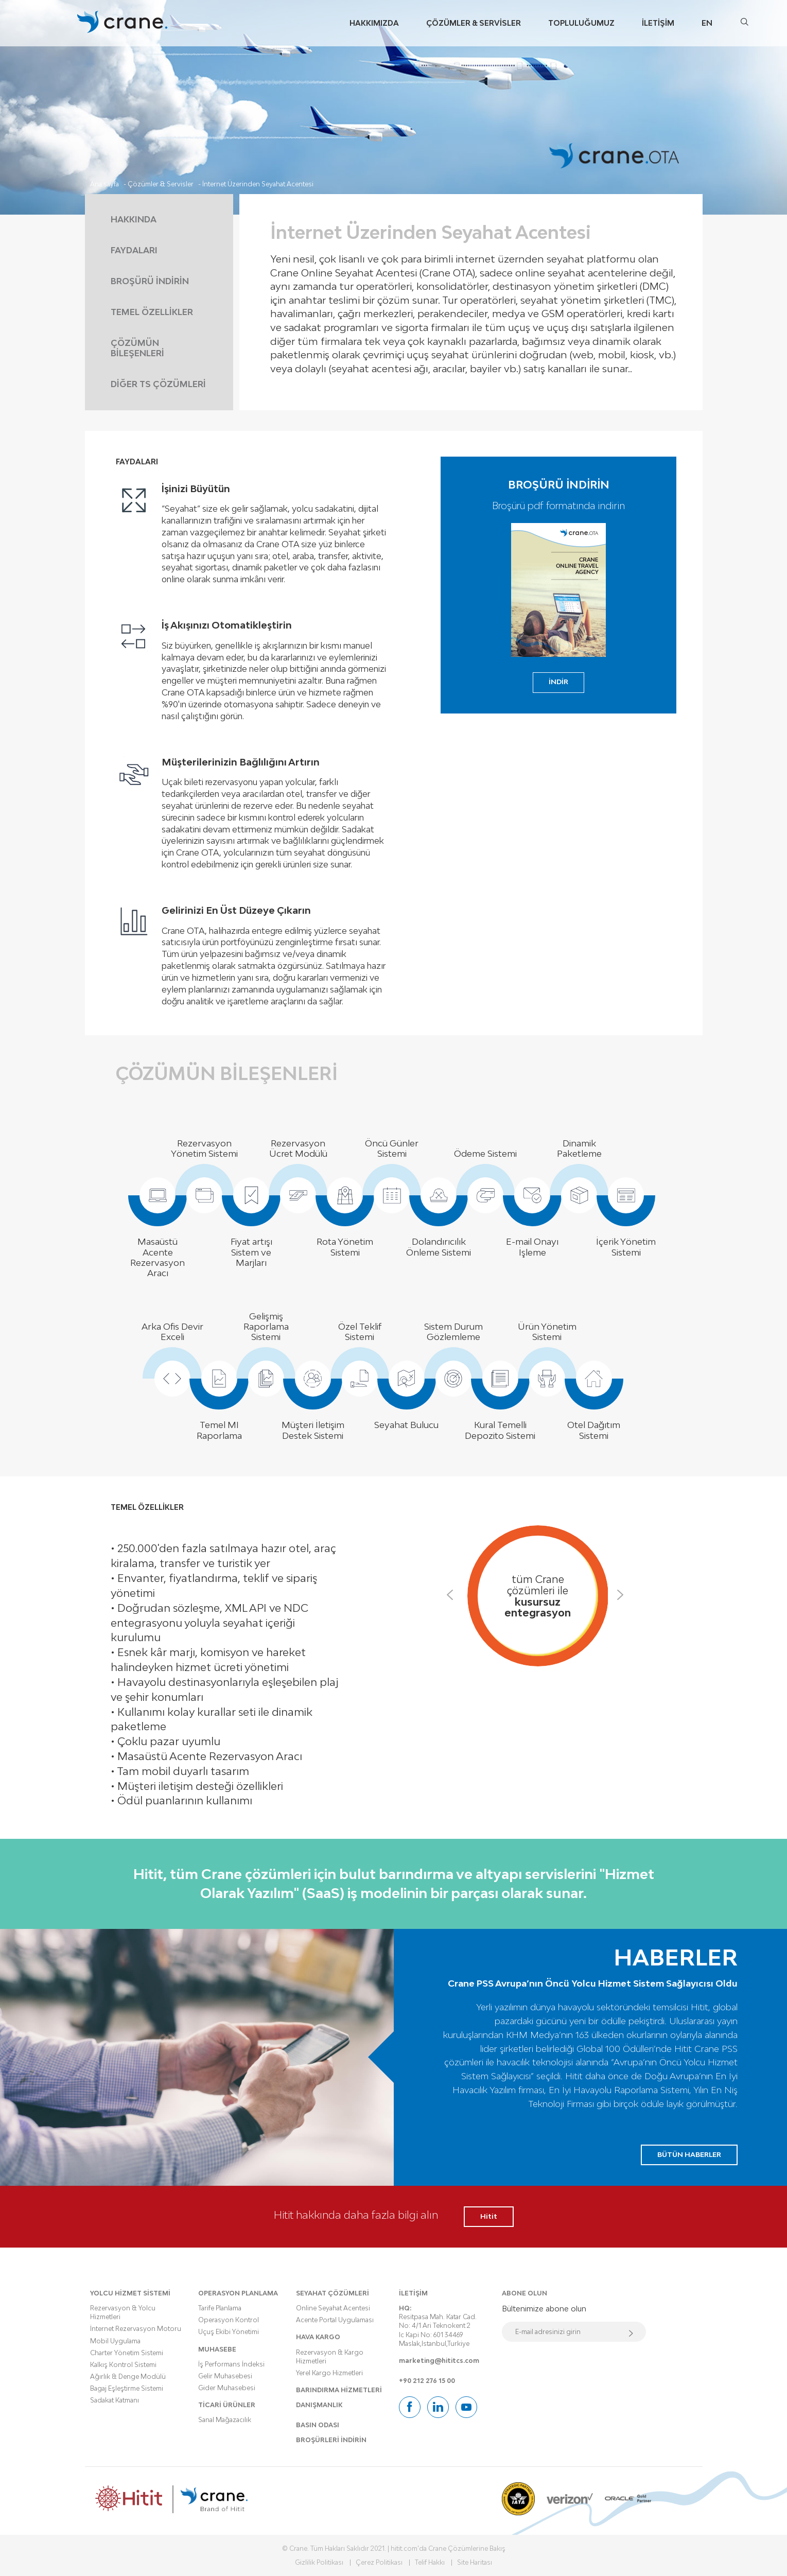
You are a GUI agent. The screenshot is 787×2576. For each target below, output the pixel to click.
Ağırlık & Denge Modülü (128, 2376)
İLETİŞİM (413, 2293)
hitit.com (404, 2548)
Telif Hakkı (430, 2562)
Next (625, 1596)
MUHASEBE (217, 2349)
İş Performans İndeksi (231, 2364)
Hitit (488, 2216)
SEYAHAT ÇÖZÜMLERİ (332, 2293)
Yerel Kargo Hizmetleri (329, 2373)
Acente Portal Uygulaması (335, 2320)
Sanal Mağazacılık (224, 2420)
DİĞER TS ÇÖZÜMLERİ (158, 384)
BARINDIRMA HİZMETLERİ (339, 2390)
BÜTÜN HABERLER (689, 2154)
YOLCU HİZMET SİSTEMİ (130, 2293)
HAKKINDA (133, 219)
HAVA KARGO (318, 2337)
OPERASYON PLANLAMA (238, 2293)
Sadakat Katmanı (114, 2400)
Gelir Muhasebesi (225, 2376)
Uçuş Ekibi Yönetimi (228, 2332)
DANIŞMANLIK (319, 2405)
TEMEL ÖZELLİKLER (152, 312)
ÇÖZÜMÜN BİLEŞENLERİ (137, 348)
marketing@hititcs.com (439, 2360)
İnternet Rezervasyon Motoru (135, 2329)
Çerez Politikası (379, 2562)
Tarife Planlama (219, 2308)
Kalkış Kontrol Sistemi (123, 2365)
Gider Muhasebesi (226, 2388)
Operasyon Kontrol (228, 2320)
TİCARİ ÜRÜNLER (226, 2405)
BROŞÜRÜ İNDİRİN (150, 281)
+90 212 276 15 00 (427, 2380)
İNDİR (558, 681)
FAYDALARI (134, 250)
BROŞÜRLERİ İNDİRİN (331, 2440)
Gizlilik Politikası (319, 2562)
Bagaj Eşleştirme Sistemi (126, 2388)
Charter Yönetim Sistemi (126, 2353)
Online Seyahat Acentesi (333, 2308)
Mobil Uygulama (115, 2341)
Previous (455, 1596)
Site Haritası (474, 2562)
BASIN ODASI (317, 2425)
